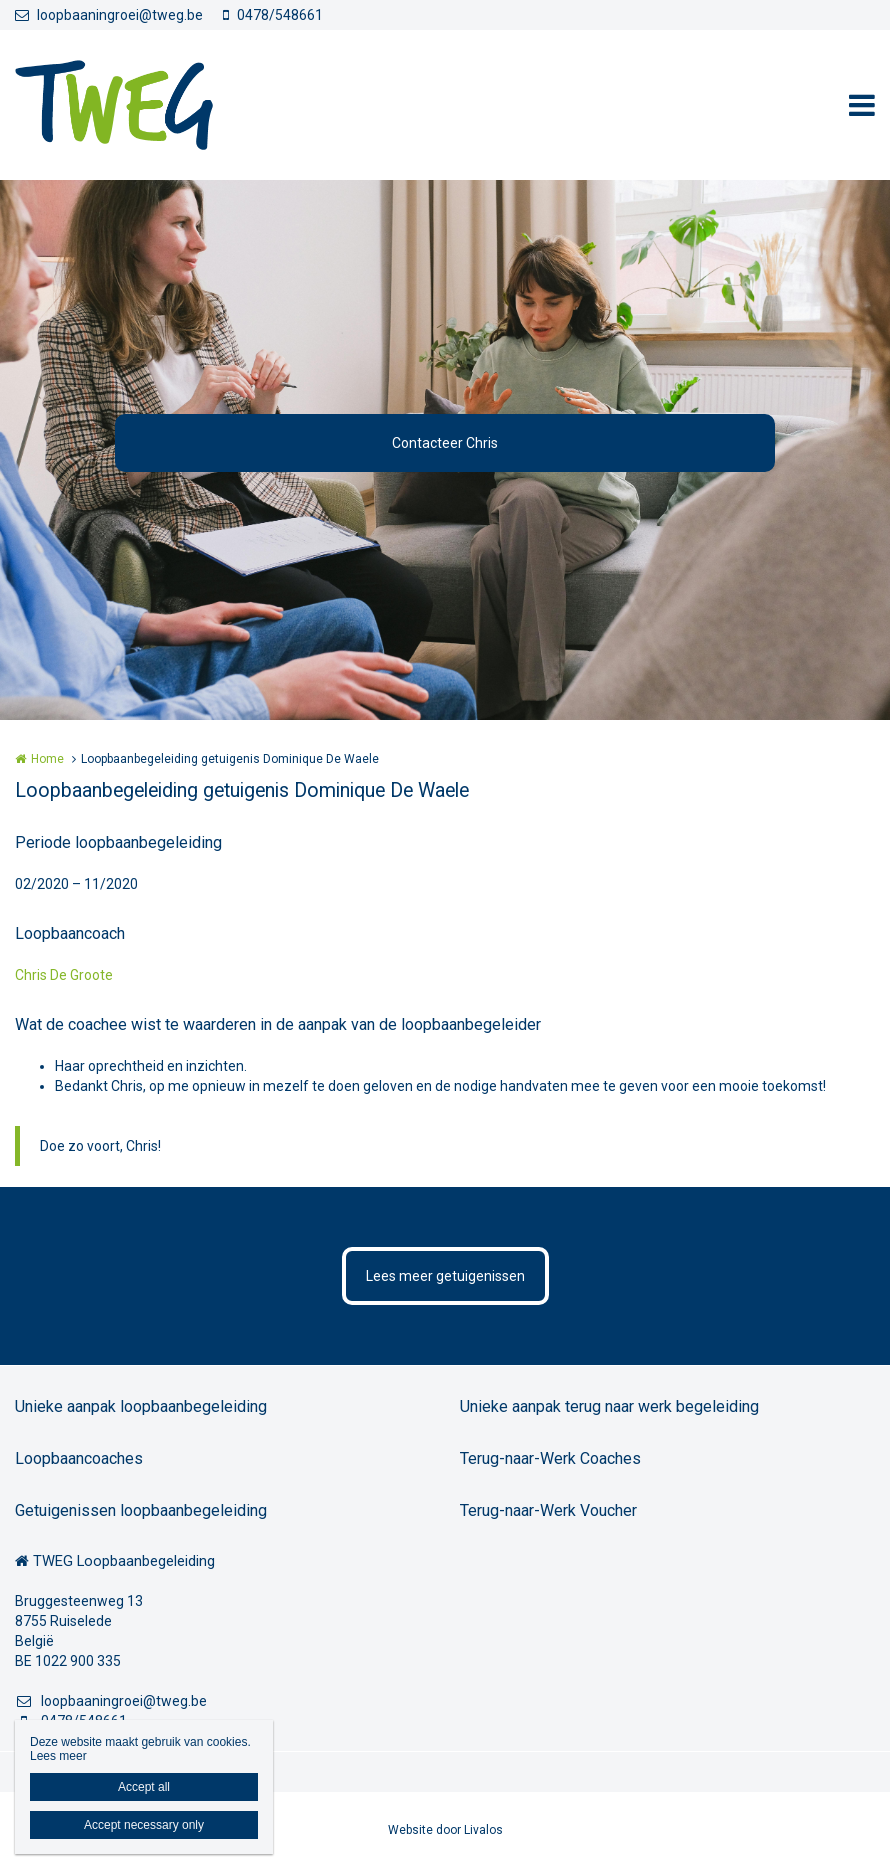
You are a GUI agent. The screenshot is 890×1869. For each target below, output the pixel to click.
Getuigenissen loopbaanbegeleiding (141, 1510)
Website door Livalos (445, 1830)
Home (47, 759)
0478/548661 (273, 15)
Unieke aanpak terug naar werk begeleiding (609, 1406)
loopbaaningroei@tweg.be (109, 15)
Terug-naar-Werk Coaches (550, 1458)
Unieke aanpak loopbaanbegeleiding (141, 1406)
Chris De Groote (64, 975)
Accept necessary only (144, 1825)
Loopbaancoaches (79, 1458)
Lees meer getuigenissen (445, 1276)
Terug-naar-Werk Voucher (548, 1510)
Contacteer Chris (445, 443)
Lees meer (58, 1756)
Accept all (144, 1787)
